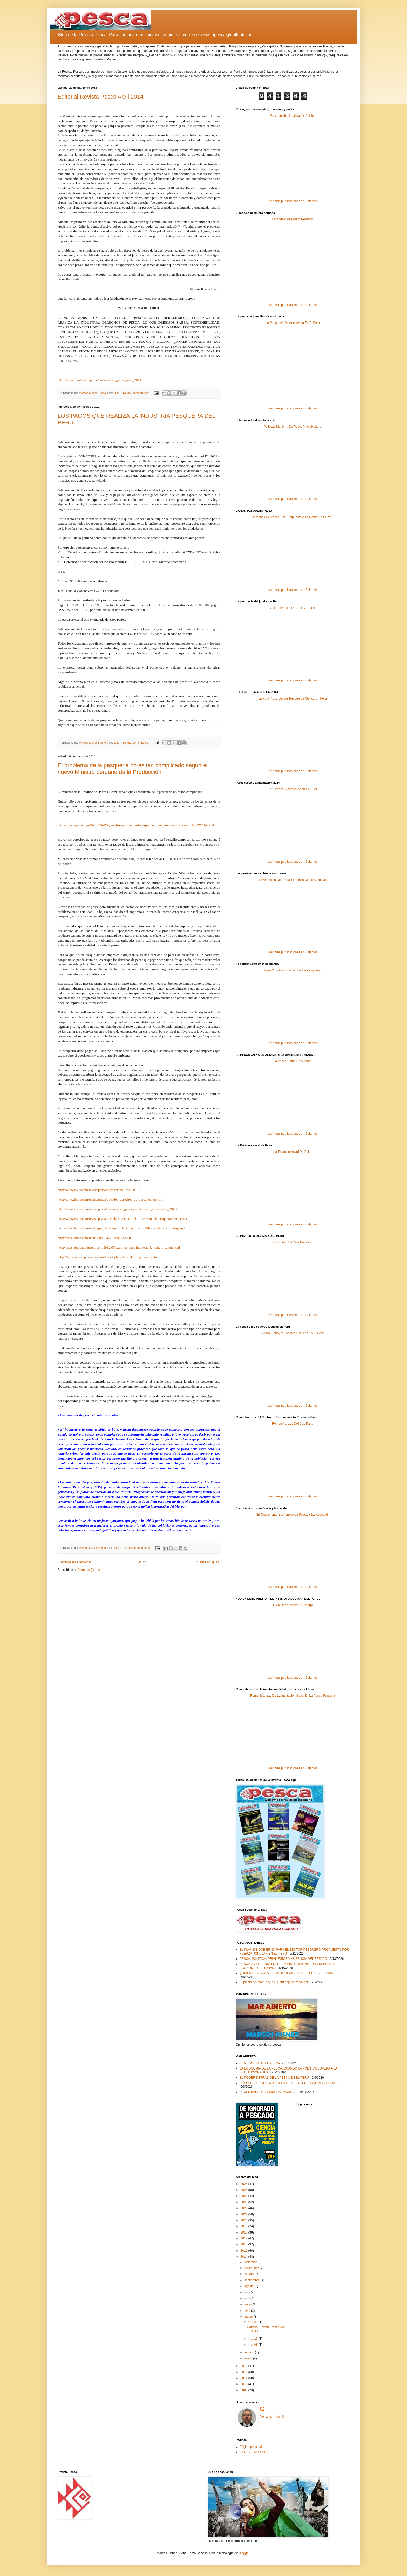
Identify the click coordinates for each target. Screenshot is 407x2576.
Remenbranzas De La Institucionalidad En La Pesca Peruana (292, 1695)
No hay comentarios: (136, 392)
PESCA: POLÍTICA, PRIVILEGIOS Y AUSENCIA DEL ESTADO (283, 1959)
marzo (249, 2316)
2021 (244, 2214)
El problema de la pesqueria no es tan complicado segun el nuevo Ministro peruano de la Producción (132, 768)
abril (247, 2310)
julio (247, 2292)
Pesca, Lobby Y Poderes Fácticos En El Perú (292, 1333)
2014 (244, 2256)
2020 (244, 2220)
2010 (244, 2384)
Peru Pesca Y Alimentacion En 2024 (292, 789)
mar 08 (253, 2344)
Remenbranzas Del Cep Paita (292, 1424)
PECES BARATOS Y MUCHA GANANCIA (268, 2092)
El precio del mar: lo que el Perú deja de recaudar (274, 1982)
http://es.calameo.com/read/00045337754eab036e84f (94, 1238)
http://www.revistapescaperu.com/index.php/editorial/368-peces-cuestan (108, 1257)
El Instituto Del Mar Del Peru (292, 1242)
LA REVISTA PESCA (254, 2452)
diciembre (251, 2262)
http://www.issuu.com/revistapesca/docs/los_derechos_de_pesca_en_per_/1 (110, 1199)
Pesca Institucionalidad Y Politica (292, 116)
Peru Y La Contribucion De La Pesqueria (292, 970)
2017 (244, 2238)
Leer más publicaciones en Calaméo (292, 201)
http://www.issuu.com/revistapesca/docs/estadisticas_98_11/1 (100, 1190)
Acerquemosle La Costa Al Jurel (292, 608)
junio (248, 2298)
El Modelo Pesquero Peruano (292, 219)
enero (248, 2358)
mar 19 (253, 2338)
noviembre (252, 2268)
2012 (244, 2372)
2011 (244, 2378)
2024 (244, 2196)
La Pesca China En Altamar (293, 1061)
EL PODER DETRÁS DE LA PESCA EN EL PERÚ (274, 2077)
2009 (244, 2390)
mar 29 (253, 2322)
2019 (244, 2226)
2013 (244, 2366)
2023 (244, 2202)
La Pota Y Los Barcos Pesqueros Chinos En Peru (292, 698)
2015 (244, 2250)
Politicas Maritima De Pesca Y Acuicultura (292, 426)
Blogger (244, 2553)
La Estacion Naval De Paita (292, 1152)
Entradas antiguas (206, 1562)
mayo (248, 2304)
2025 (244, 2190)
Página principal (251, 2447)
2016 (244, 2244)
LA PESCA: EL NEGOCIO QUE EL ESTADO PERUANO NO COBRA (287, 2083)
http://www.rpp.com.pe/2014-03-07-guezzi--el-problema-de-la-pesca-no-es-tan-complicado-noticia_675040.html (136, 825)
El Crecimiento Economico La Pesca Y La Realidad (292, 1514)
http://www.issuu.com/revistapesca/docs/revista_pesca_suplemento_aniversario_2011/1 (118, 1209)
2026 (244, 2184)
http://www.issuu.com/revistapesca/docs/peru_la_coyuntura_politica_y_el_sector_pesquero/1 (122, 1228)
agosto (249, 2286)
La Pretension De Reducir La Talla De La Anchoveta (293, 880)
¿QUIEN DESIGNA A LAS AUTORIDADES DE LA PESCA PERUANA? (288, 1973)
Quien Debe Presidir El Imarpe (293, 1605)
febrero (249, 2352)
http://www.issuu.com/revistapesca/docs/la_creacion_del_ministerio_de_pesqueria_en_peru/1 (122, 1219)
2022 (244, 2208)
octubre (249, 2274)
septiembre (252, 2280)
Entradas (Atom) (88, 1570)
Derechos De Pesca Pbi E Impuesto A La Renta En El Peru (292, 517)
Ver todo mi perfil (272, 2417)
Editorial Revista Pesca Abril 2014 (100, 96)
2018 (244, 2232)
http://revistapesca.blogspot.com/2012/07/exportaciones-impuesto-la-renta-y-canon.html (119, 1247)
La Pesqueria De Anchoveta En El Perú (292, 323)
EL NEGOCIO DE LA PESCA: (260, 2063)
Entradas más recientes (75, 1562)
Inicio (142, 1562)
